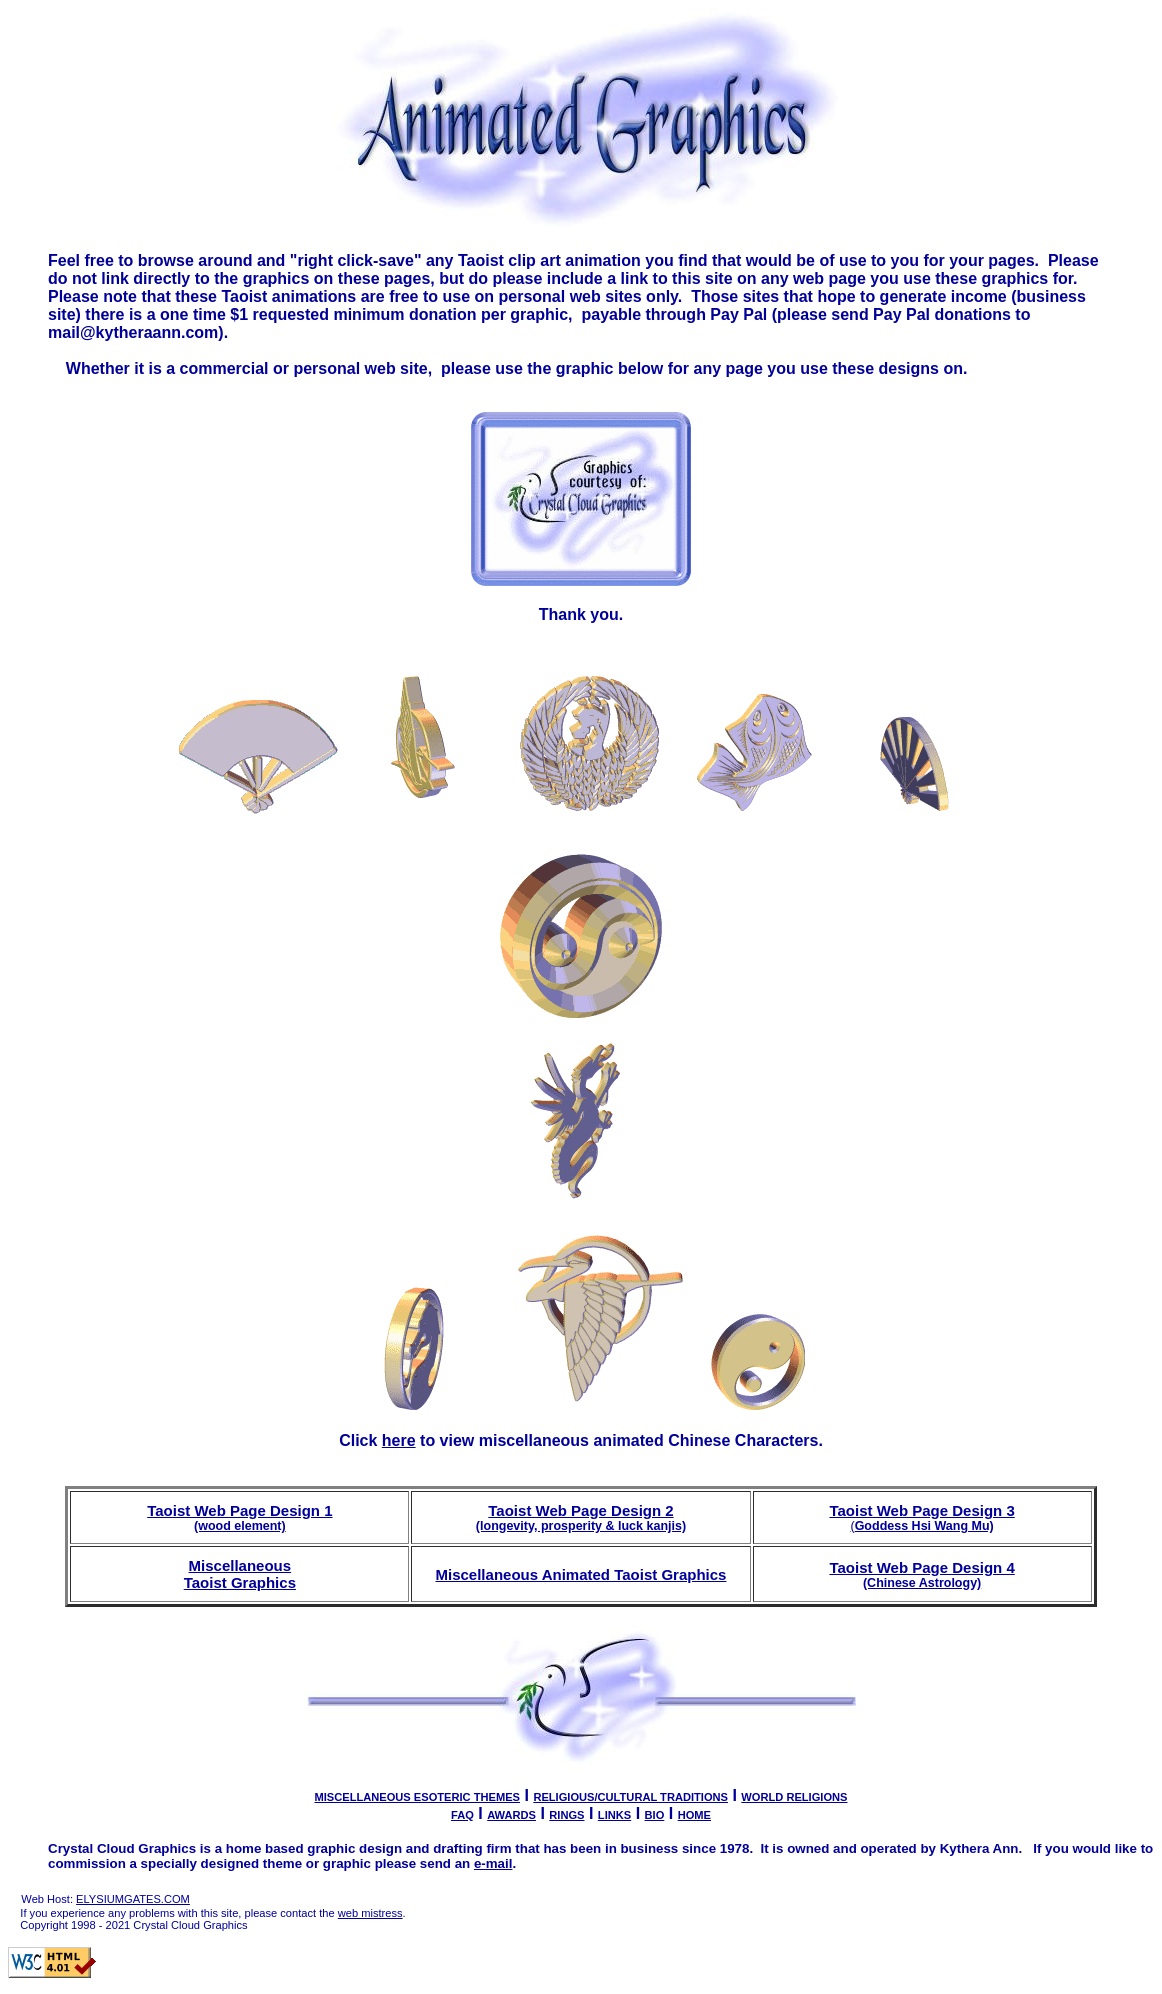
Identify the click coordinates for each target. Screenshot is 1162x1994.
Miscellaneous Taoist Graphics (240, 1574)
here (399, 1440)
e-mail (493, 1863)
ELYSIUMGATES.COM (133, 1899)
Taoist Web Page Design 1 (239, 1517)
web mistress (370, 1913)
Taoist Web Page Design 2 (581, 1517)
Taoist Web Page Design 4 (921, 1574)
